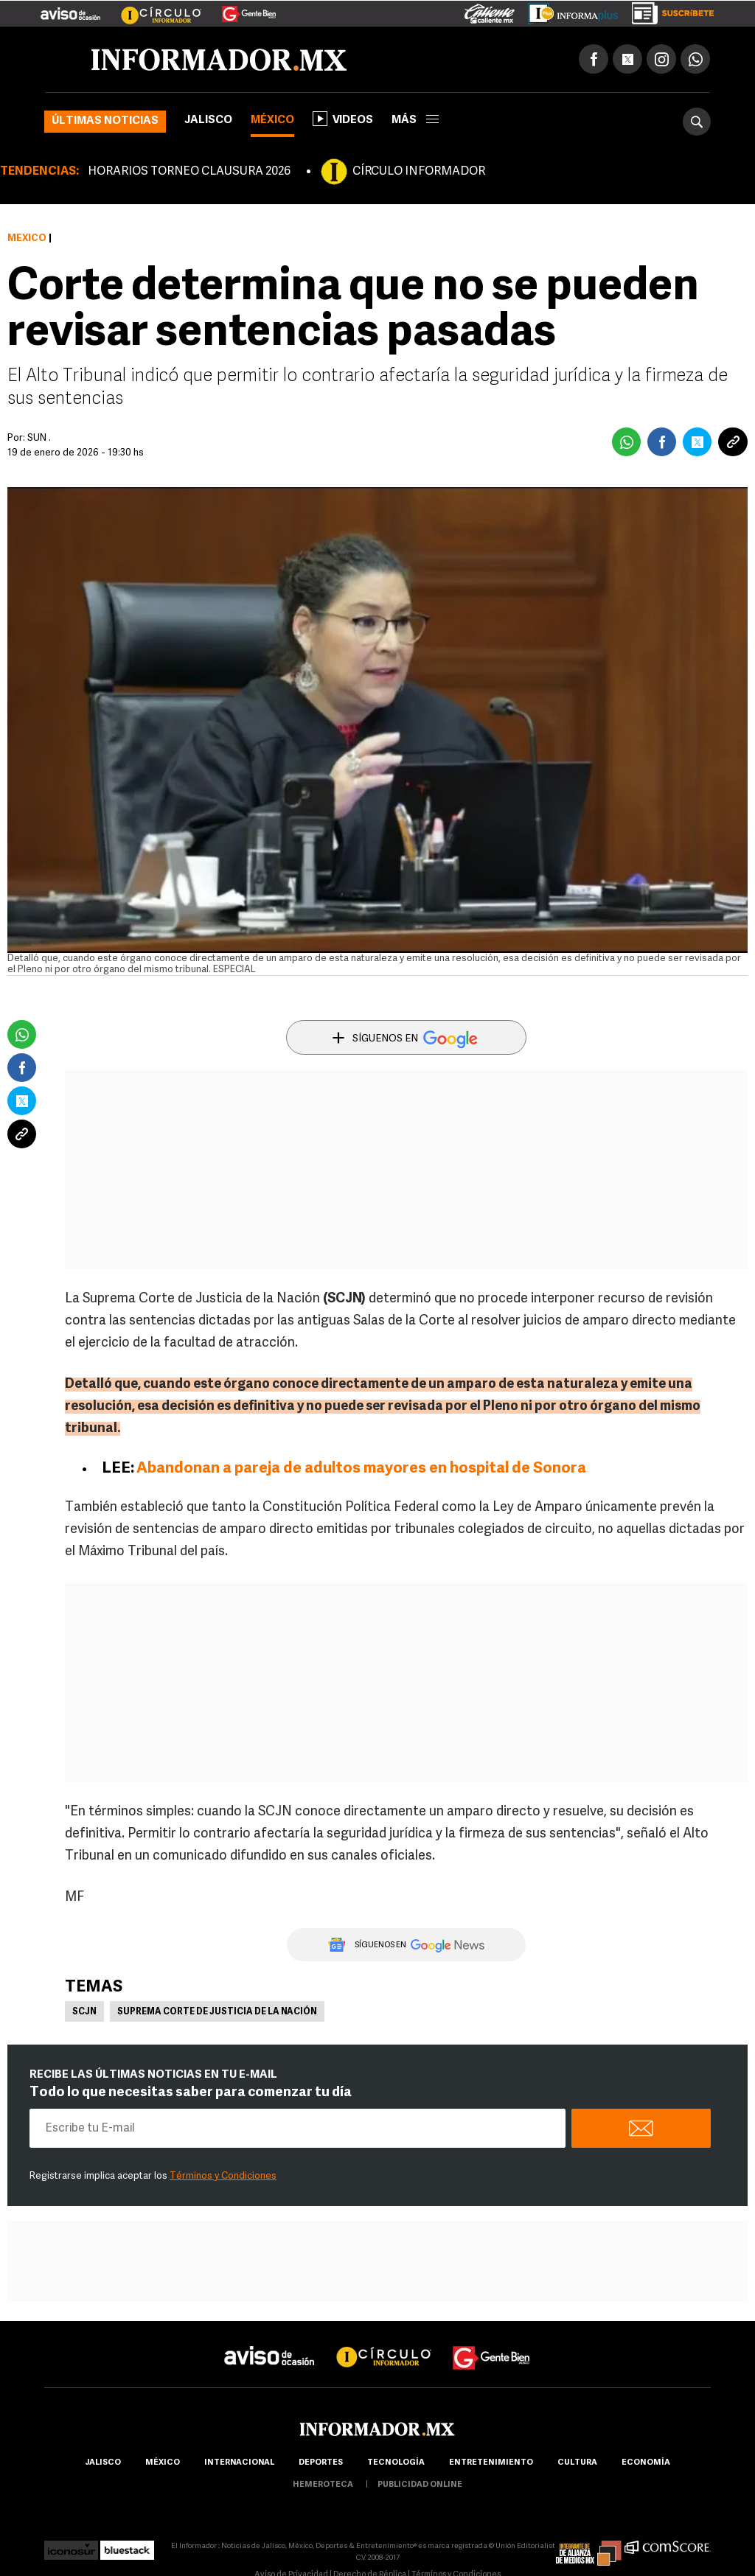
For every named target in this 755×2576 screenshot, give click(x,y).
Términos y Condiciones (223, 2176)
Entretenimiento (491, 2463)
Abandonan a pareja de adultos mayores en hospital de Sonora (361, 1468)
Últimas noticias (105, 121)
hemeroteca (323, 2485)
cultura (577, 2463)
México (272, 120)
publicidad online (420, 2485)
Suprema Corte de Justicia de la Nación (217, 2012)
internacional (239, 2463)
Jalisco (208, 120)
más (415, 120)
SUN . (39, 438)
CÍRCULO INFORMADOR (418, 172)
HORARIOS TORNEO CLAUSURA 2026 (189, 172)
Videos (343, 118)
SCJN (84, 2012)
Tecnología (396, 2463)
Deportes (321, 2463)
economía (646, 2463)
